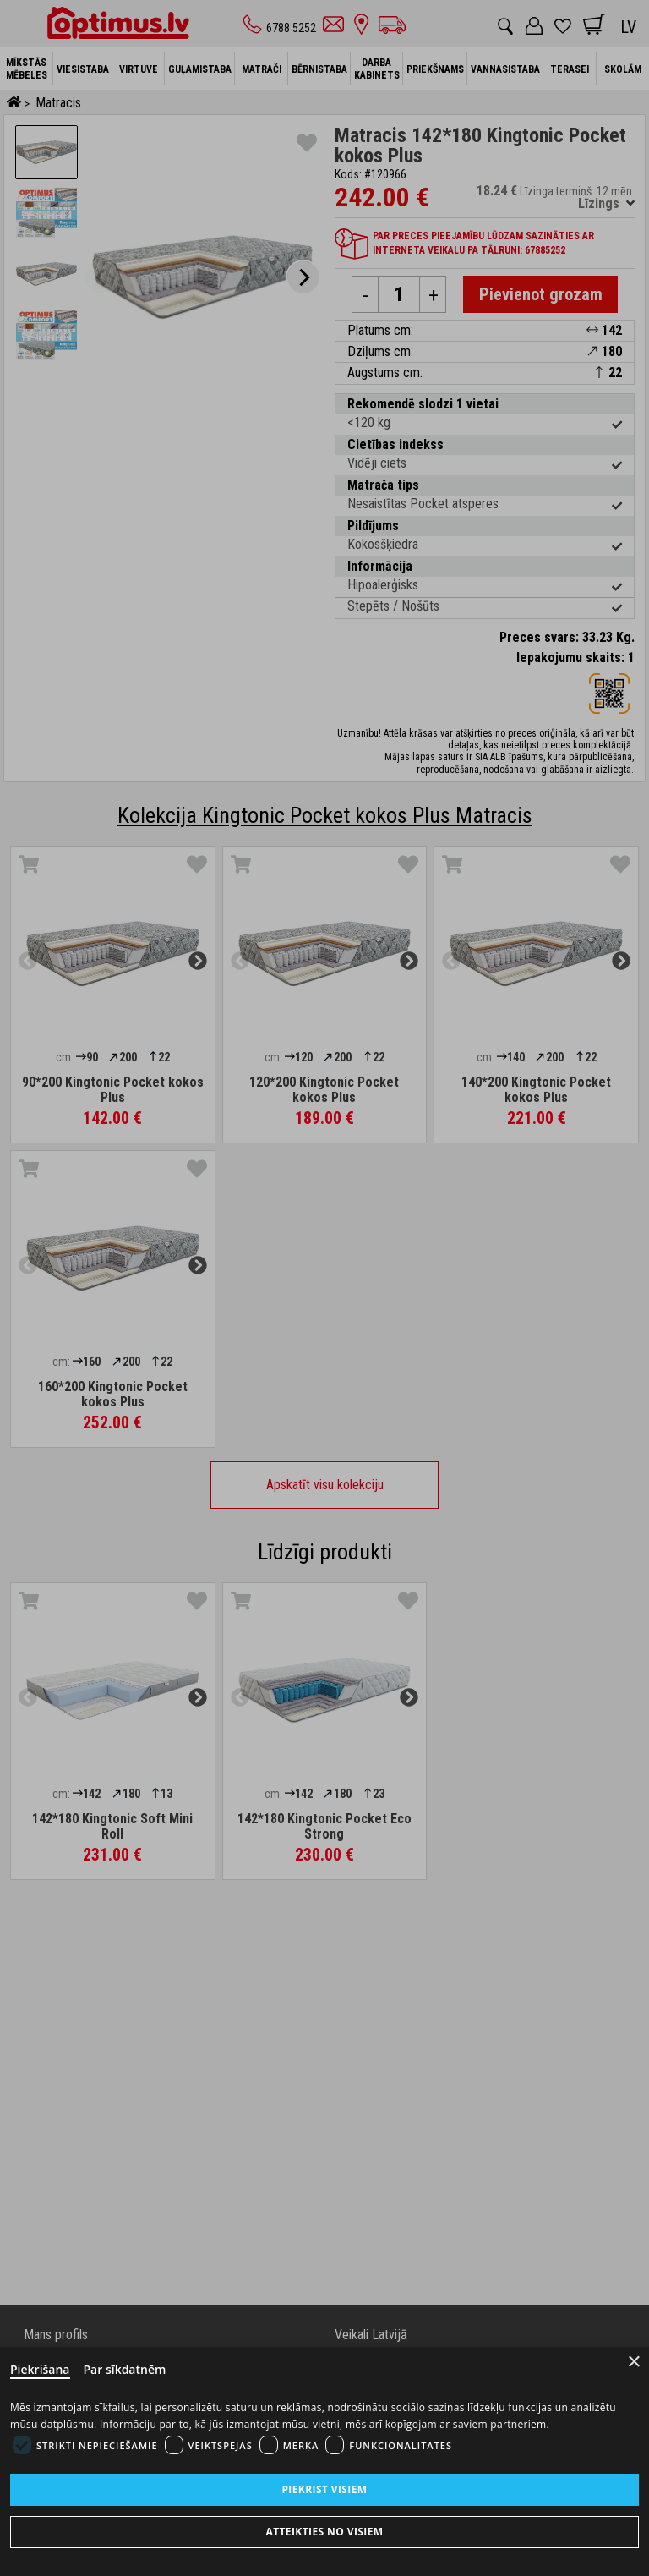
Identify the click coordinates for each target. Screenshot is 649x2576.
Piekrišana (40, 2369)
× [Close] (634, 2361)
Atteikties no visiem (324, 2531)
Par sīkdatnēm (125, 2369)
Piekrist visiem (324, 2489)
